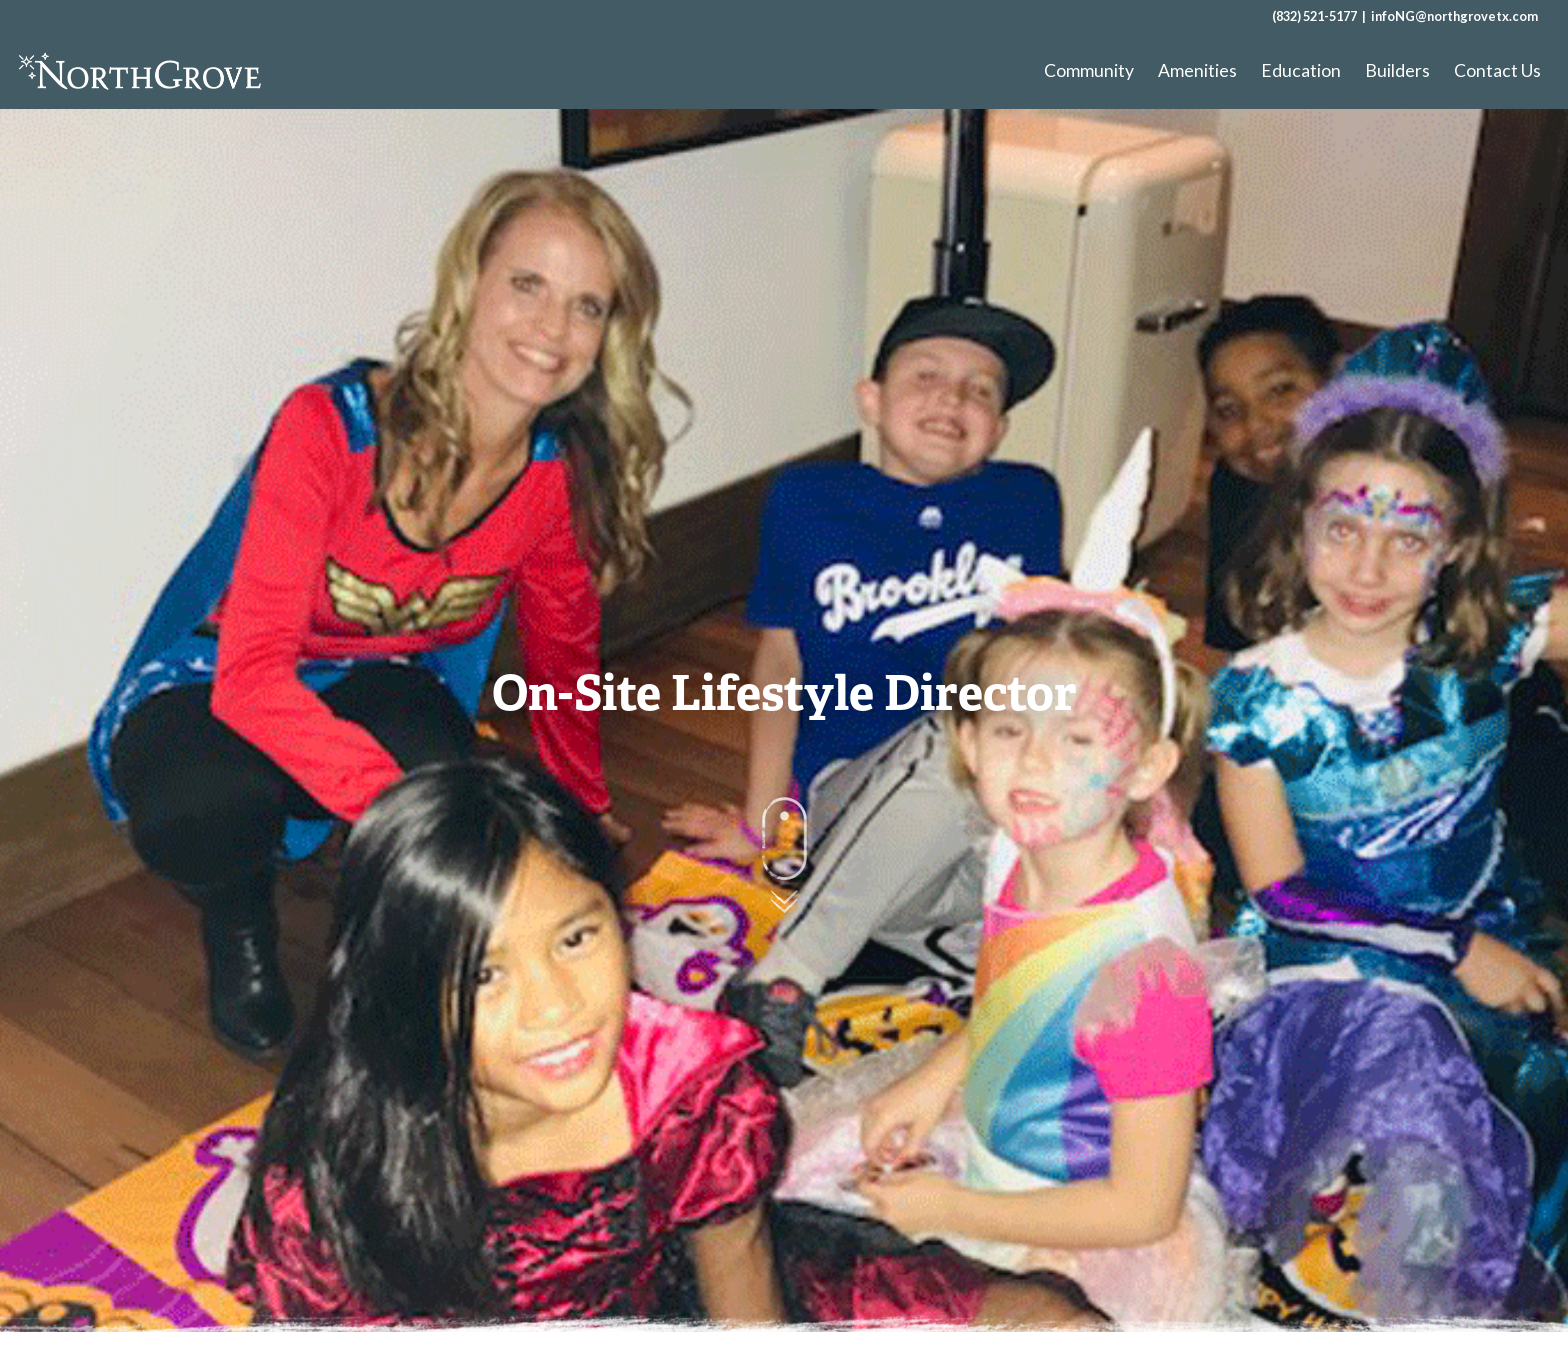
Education (1301, 70)
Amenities (1197, 70)
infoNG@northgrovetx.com (1454, 16)
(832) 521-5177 (1314, 16)
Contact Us (1497, 70)
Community (1089, 70)
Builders (1397, 70)
